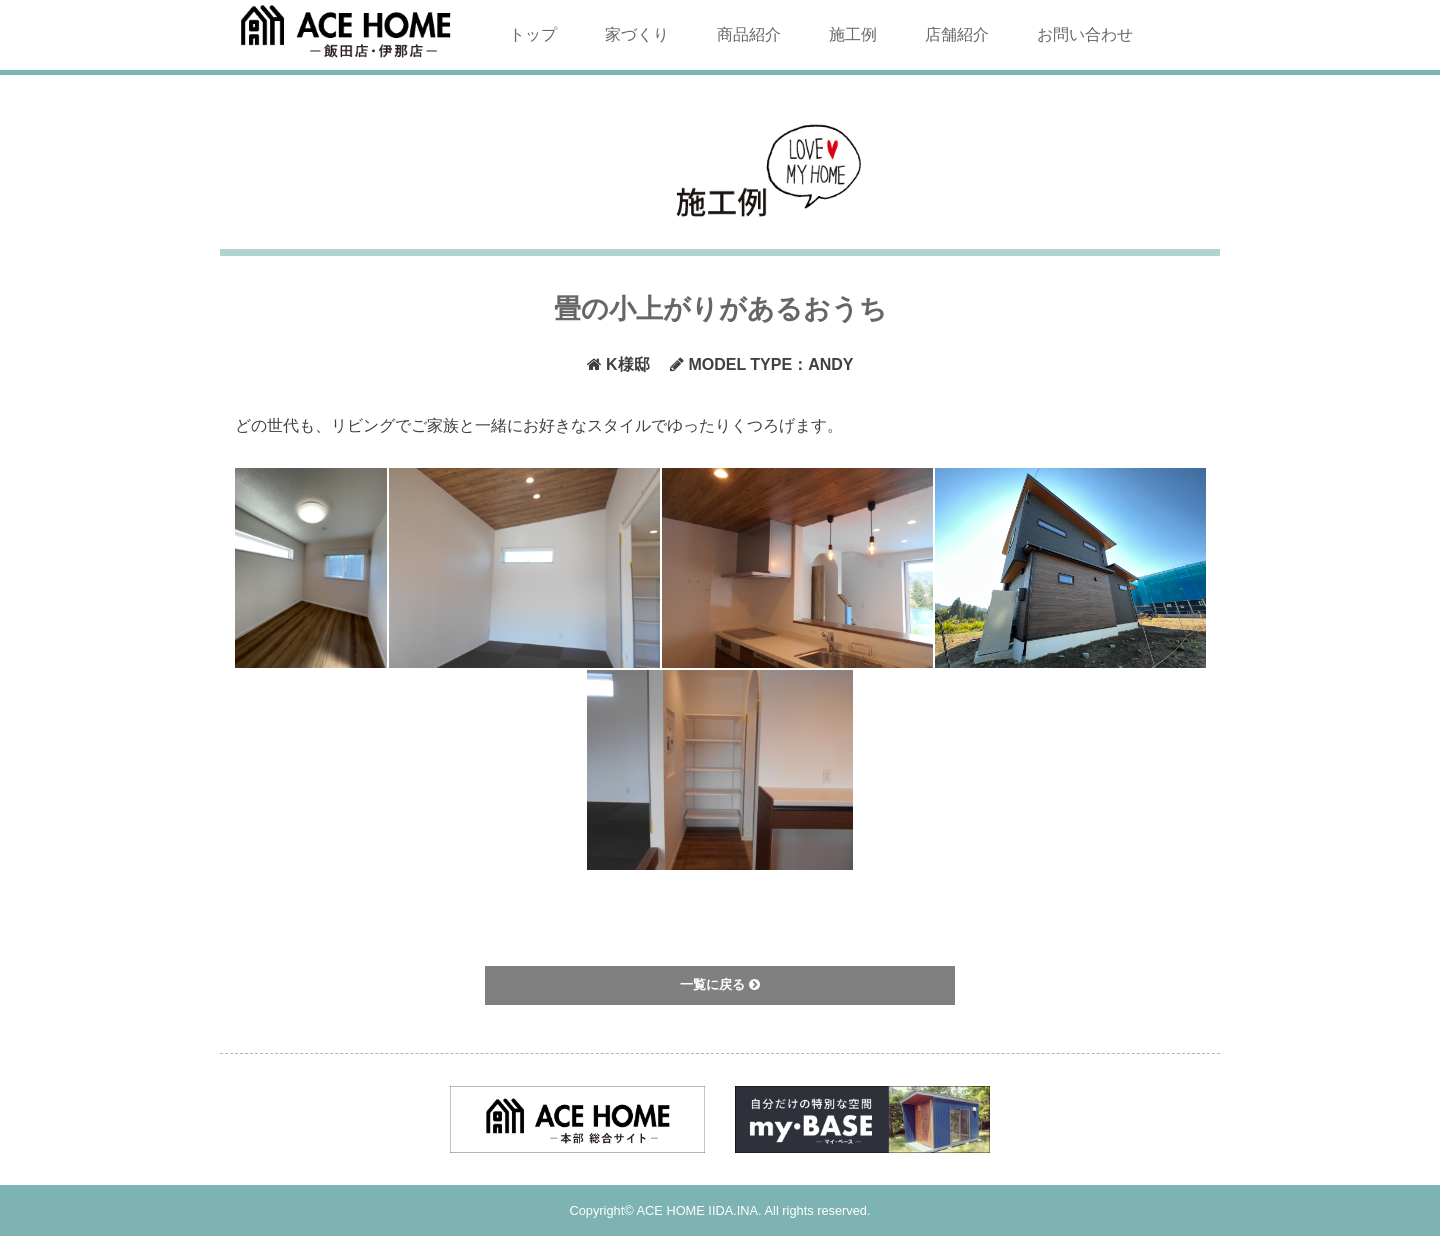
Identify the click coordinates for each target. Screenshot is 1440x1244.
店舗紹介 (957, 34)
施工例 (853, 34)
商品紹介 (749, 34)
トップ (533, 34)
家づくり (637, 34)
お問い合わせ (1085, 34)
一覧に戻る (720, 984)
